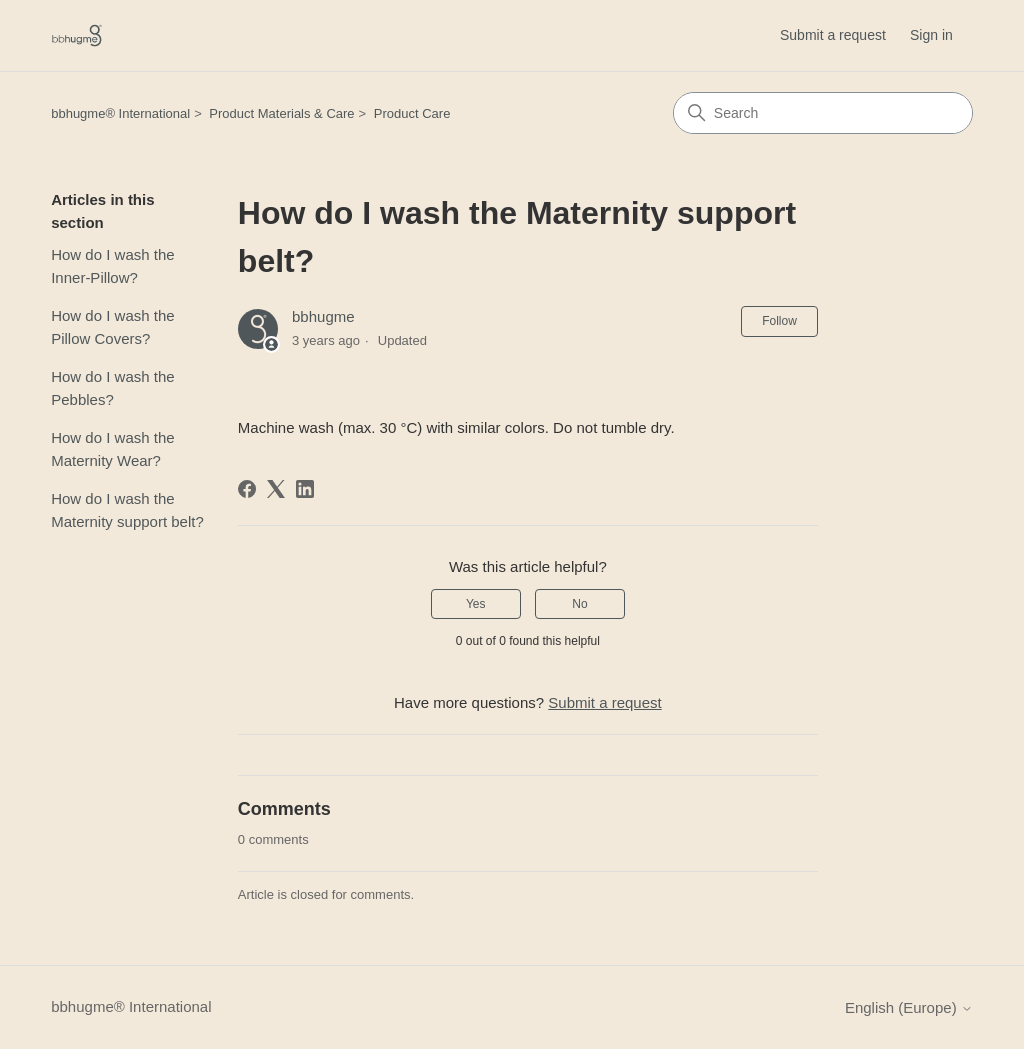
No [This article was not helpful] (579, 604)
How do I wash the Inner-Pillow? (112, 266)
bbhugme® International (120, 113)
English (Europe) (909, 1007)
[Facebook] (247, 489)
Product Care (412, 113)
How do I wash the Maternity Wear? (112, 449)
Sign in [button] (931, 35)
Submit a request (833, 35)
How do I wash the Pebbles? (112, 388)
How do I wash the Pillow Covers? (112, 327)
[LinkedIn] (305, 489)
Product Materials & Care (281, 113)
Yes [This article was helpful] (476, 604)
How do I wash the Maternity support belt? (127, 510)
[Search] (823, 113)
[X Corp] (276, 489)
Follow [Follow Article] (779, 321)
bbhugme (323, 316)
